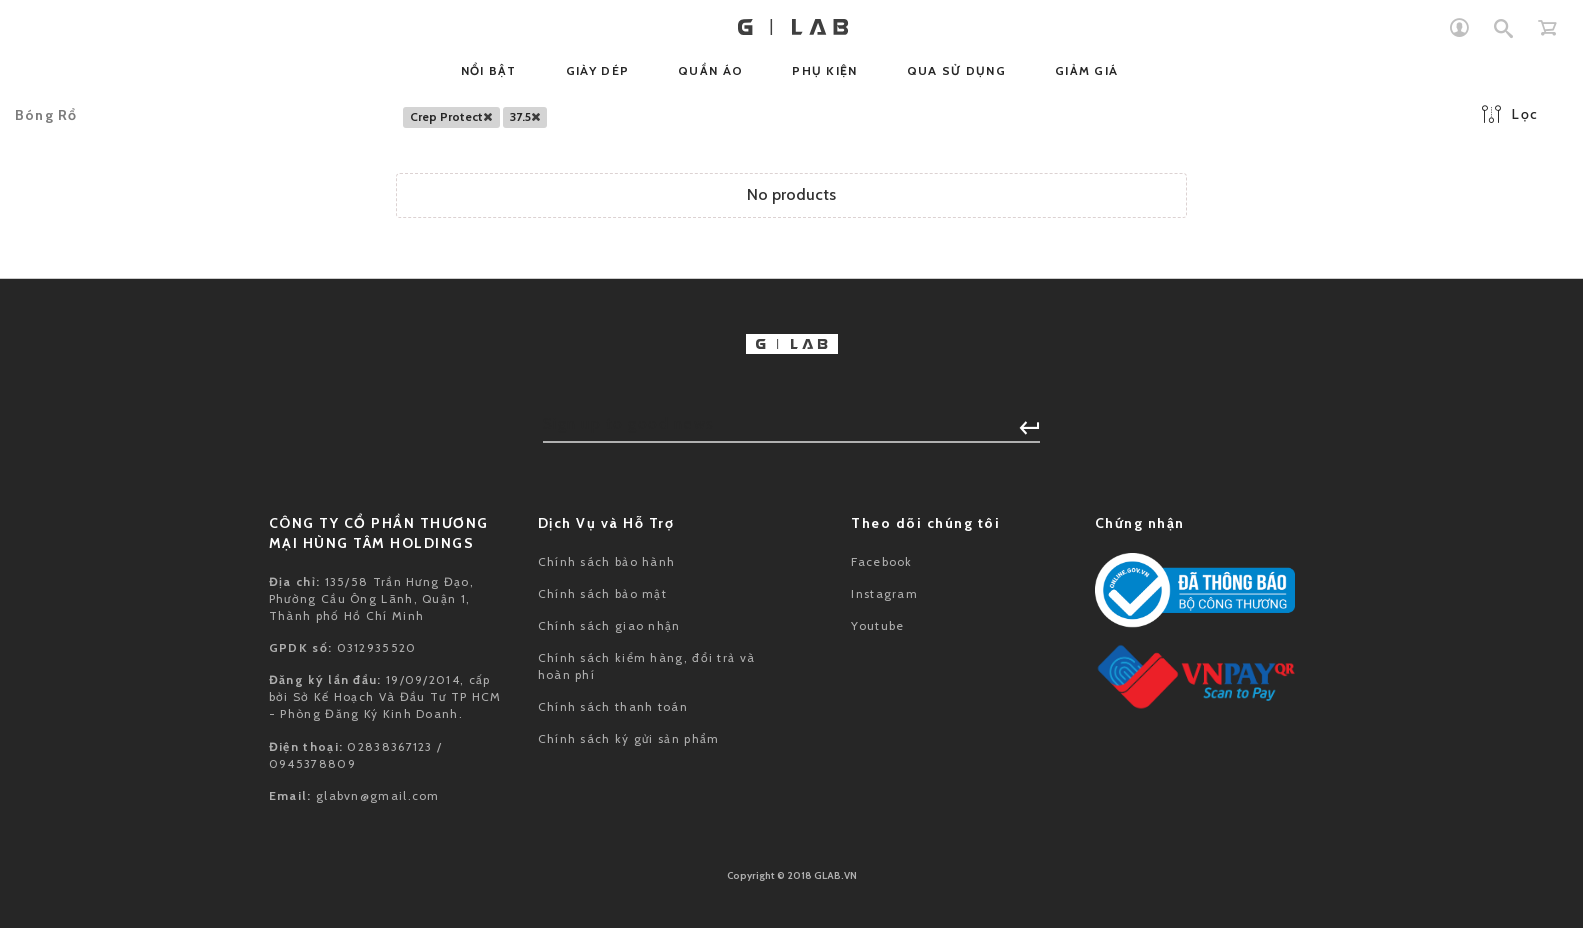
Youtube (877, 625)
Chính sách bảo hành (607, 561)
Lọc (1510, 114)
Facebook (881, 561)
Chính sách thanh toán (613, 706)
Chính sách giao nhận (609, 625)
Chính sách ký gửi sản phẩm (629, 738)
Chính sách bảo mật (602, 593)
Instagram (884, 593)
